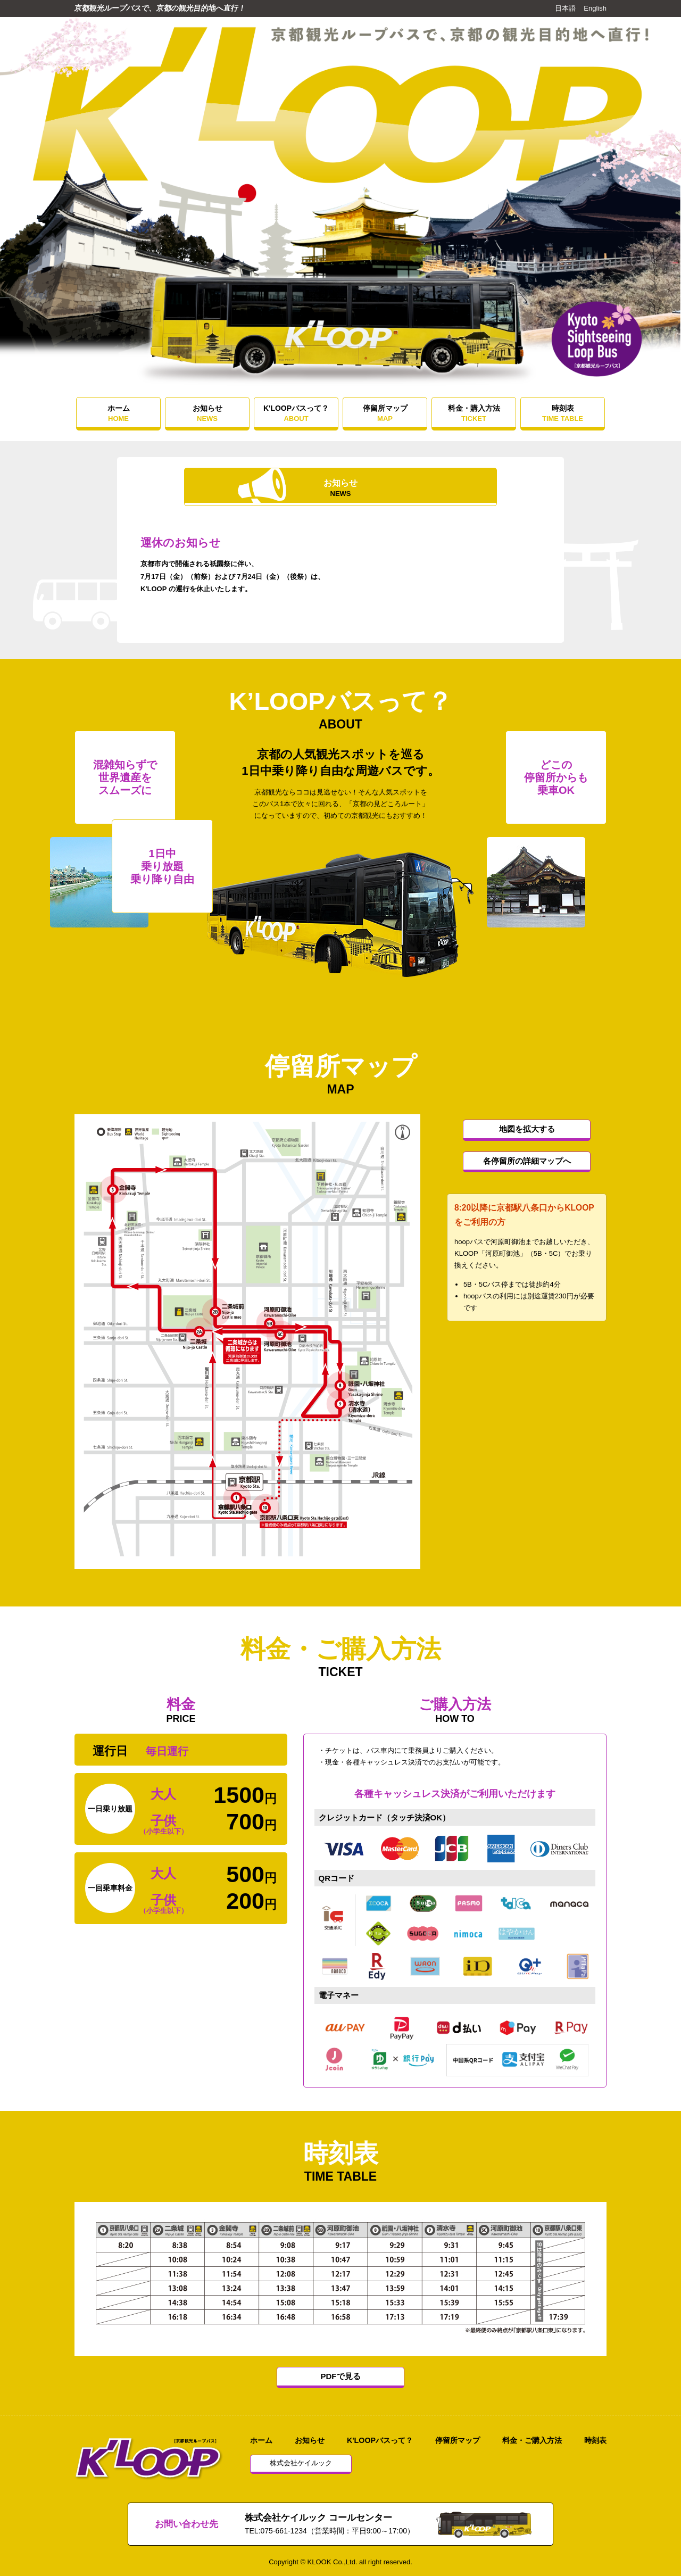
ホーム (118, 413)
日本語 (565, 8)
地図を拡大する (527, 1128)
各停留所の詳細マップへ (527, 1160)
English (595, 8)
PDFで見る (341, 2376)
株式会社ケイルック (301, 2463)
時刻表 (562, 413)
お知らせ (207, 413)
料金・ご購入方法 (532, 2440)
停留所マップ (385, 413)
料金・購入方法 (474, 413)
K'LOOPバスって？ (296, 413)
